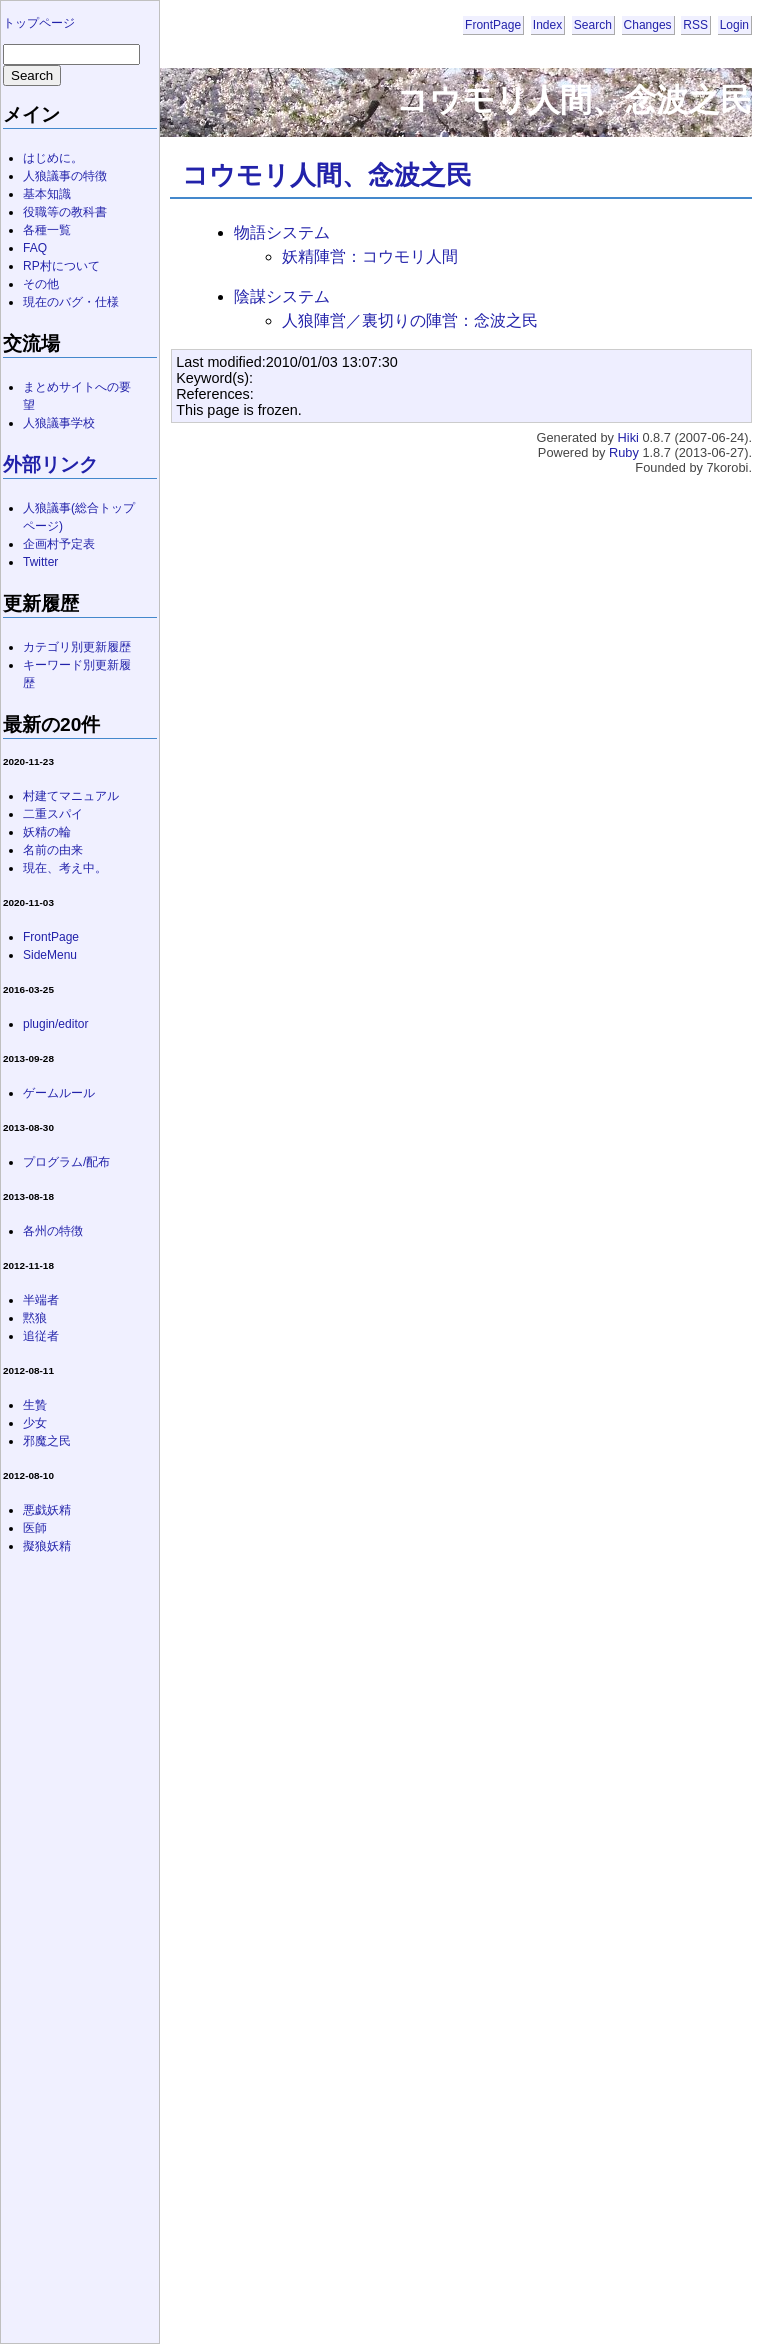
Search (593, 25)
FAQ (35, 248)
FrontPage (493, 25)
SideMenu (50, 955)
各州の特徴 (53, 1231)
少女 (35, 1423)
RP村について (61, 266)
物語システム (282, 232)
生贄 (35, 1405)
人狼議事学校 (59, 423)
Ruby (624, 452)
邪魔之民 (47, 1441)
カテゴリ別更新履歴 (77, 647)
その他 (41, 284)
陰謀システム (282, 296)
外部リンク (50, 464)
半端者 (41, 1300)
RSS (695, 25)
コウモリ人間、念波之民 (327, 175)
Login (734, 25)
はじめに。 (53, 158)
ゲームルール (59, 1093)
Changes (648, 25)
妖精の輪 (47, 832)
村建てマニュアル (71, 796)
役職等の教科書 (65, 212)
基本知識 (47, 194)
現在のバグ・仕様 (71, 302)
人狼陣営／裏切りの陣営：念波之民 (410, 320)
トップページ (39, 23)
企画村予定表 (59, 544)
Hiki (628, 437)
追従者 (41, 1336)
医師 (35, 1528)
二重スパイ (53, 814)
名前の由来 (53, 850)
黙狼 (35, 1318)
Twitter (40, 562)
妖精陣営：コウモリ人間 (370, 256)
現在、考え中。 (65, 868)
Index (547, 25)
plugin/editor (55, 1024)
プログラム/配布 (66, 1162)
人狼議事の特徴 (65, 176)
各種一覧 (47, 230)
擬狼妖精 (47, 1546)
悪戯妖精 (47, 1510)
